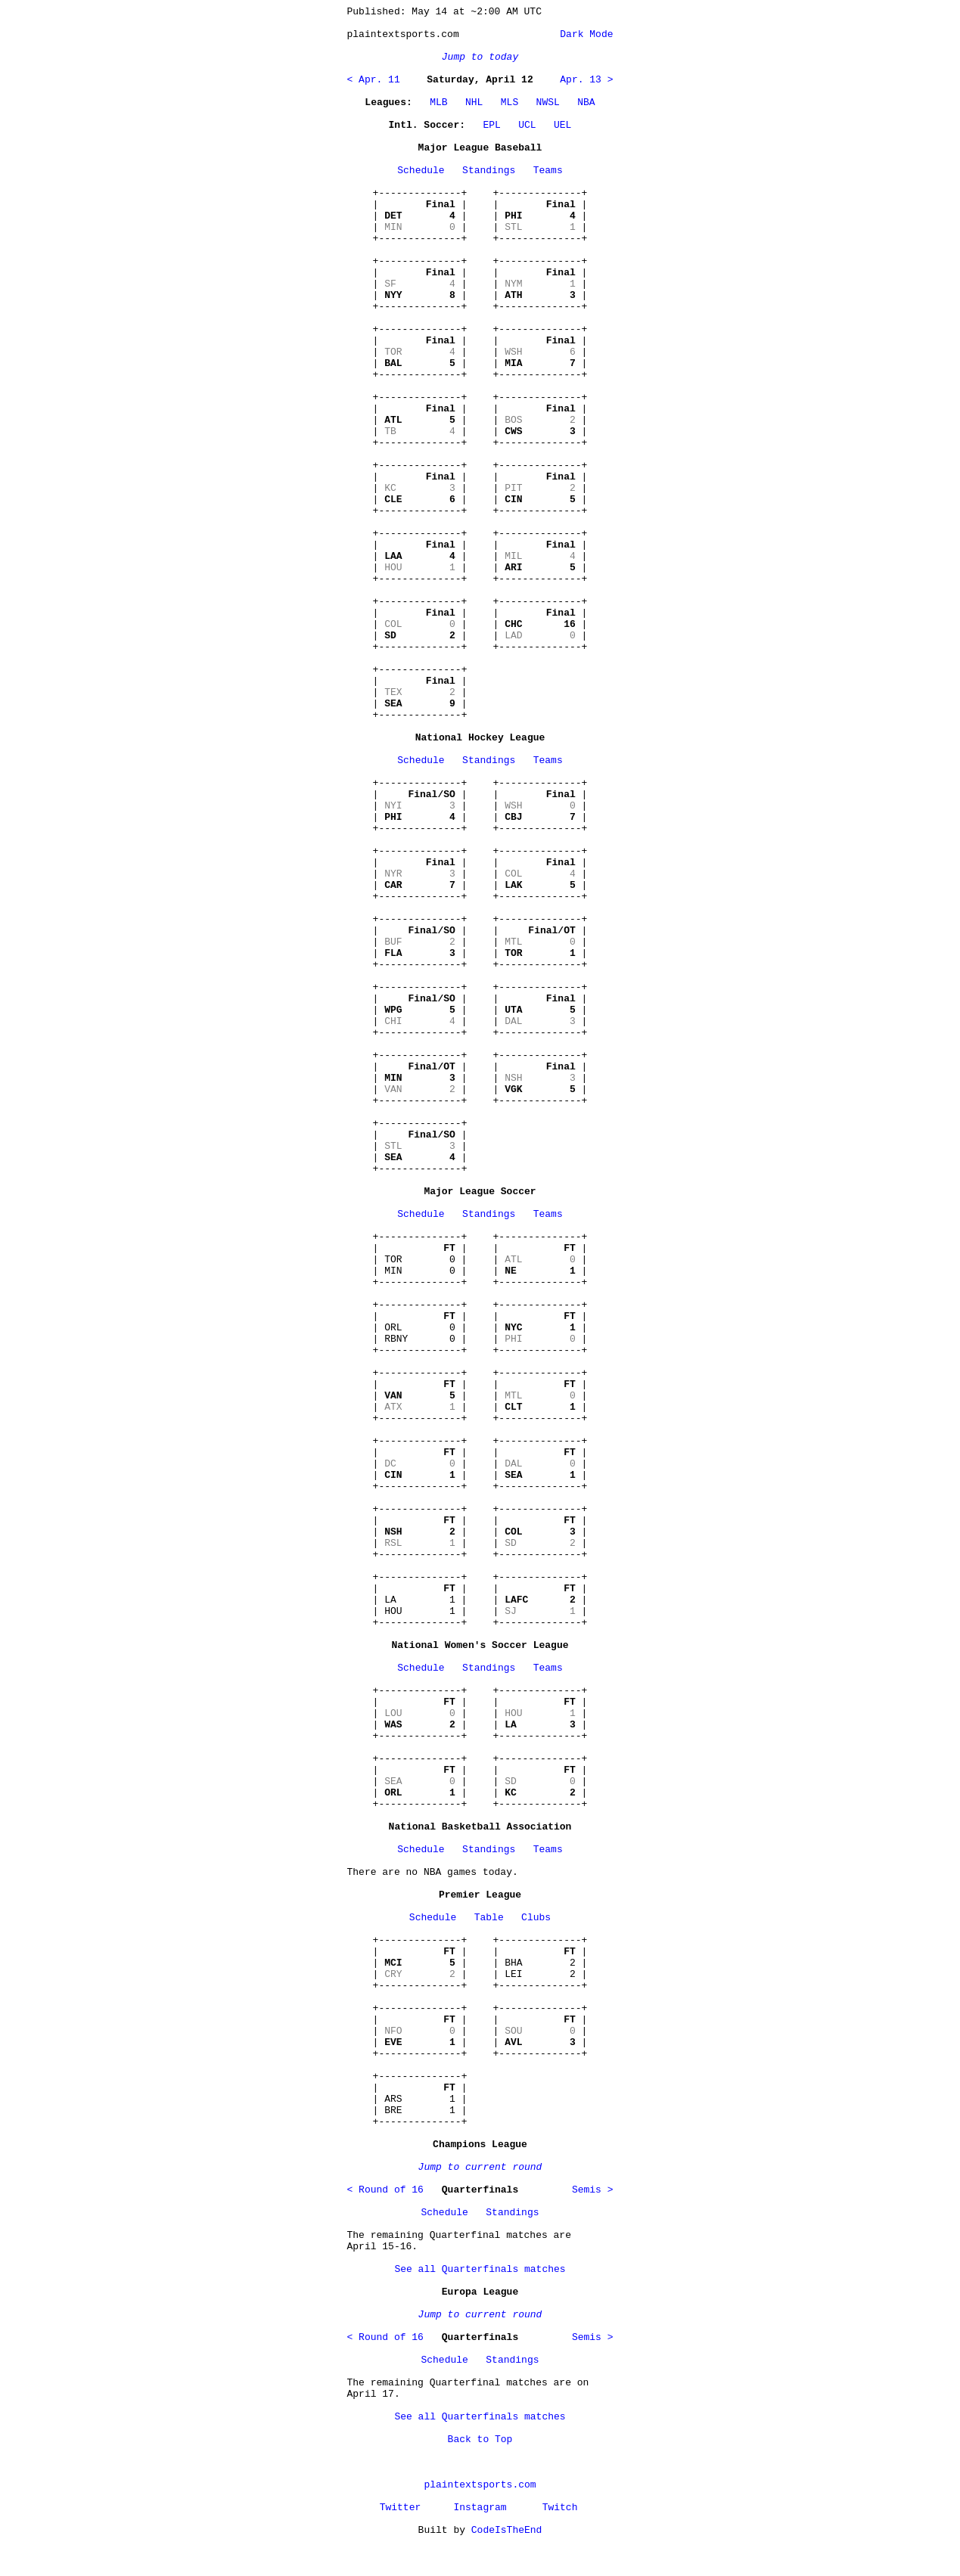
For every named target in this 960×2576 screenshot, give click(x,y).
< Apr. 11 (373, 79)
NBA (586, 102)
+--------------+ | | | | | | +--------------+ (420, 216)
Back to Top (480, 2439)
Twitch (560, 2507)
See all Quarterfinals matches (479, 2269)
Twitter (400, 2507)
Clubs (536, 1917)
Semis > (593, 2190)
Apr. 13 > (586, 79)
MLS (509, 102)
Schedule (420, 170)
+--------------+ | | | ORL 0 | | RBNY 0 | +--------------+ (420, 1327)
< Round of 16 (385, 2190)
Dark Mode (583, 34)
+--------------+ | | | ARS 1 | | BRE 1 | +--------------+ (420, 2099)
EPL (491, 125)
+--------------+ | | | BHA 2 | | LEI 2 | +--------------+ (540, 1963)
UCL (527, 125)
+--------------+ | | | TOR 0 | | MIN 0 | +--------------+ (420, 1259)
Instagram (479, 2507)
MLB (438, 102)
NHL (474, 102)
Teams (548, 170)
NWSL (548, 102)
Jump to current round (480, 2167)
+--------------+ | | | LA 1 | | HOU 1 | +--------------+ (420, 1600)
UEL (562, 125)
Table (489, 1917)
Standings (488, 170)
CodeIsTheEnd (506, 2530)
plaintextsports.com (480, 2485)
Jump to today (480, 57)
